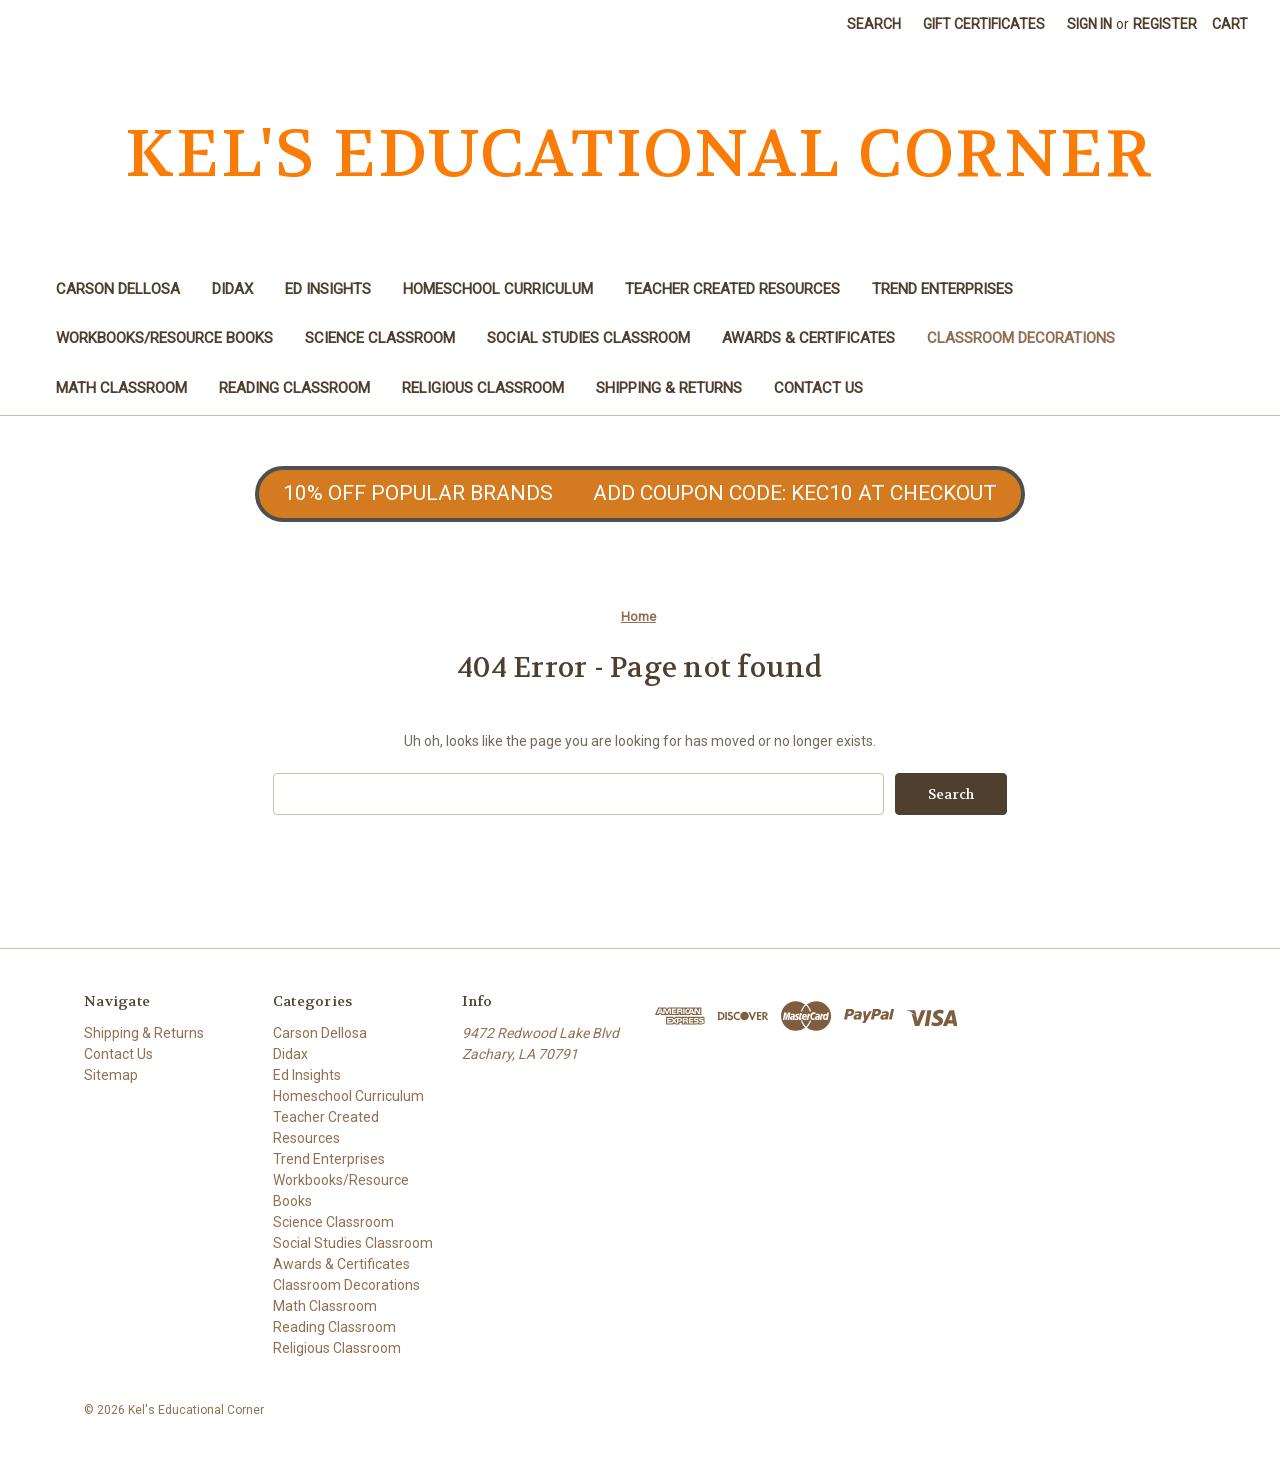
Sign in (1089, 24)
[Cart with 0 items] (1230, 24)
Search (874, 24)
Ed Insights (328, 289)
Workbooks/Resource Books (164, 338)
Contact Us (818, 388)
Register (1165, 24)
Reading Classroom (294, 388)
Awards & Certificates (808, 338)
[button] (640, 494)
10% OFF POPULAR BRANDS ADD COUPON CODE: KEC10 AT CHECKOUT (640, 493)
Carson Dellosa (118, 289)
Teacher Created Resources (732, 289)
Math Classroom (121, 388)
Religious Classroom (483, 388)
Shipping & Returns (669, 388)
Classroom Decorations (1021, 338)
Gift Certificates (984, 24)
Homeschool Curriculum (498, 289)
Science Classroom (380, 338)
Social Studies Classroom (588, 338)
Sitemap (111, 1075)
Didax (232, 289)
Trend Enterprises (942, 289)
